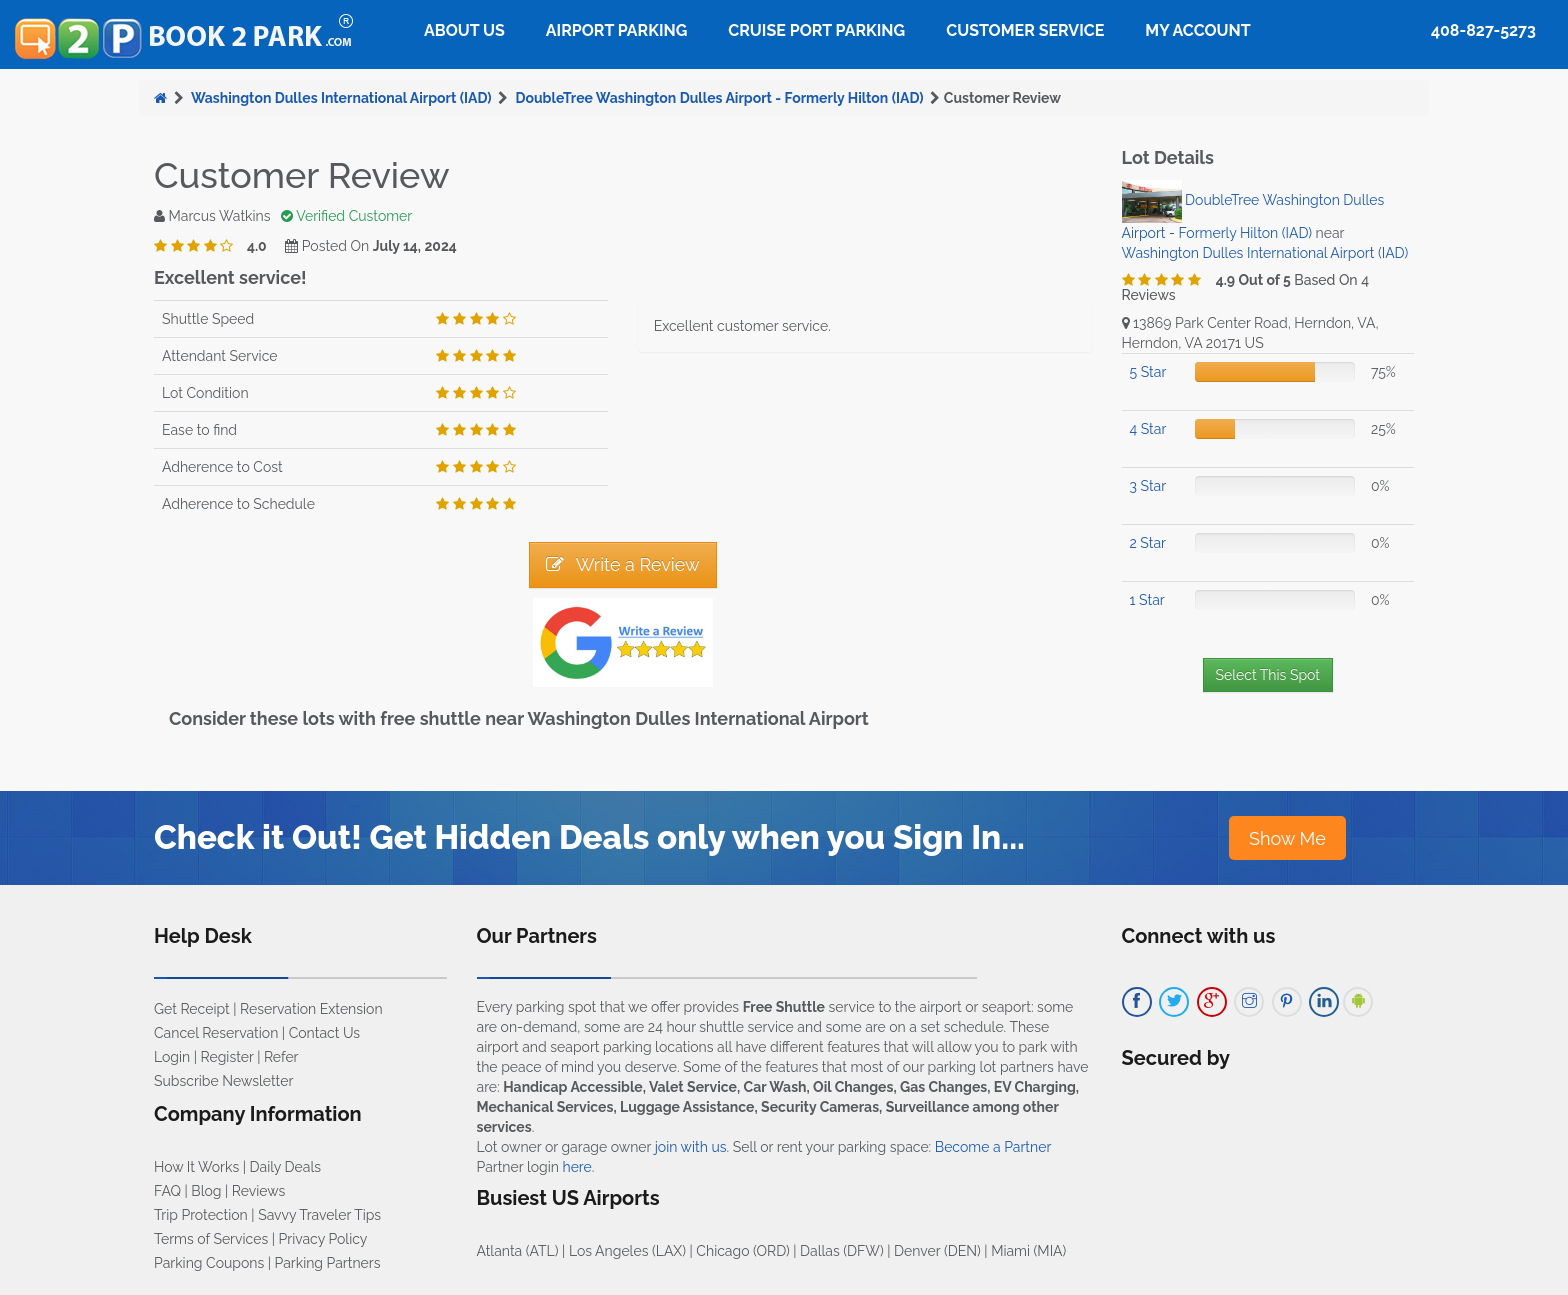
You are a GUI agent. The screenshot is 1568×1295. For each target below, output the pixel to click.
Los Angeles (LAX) (627, 1251)
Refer (281, 1057)
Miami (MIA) (1028, 1251)
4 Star (1148, 429)
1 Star (1147, 600)
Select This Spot (1268, 675)
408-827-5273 (1483, 30)
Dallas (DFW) (842, 1251)
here (576, 1167)
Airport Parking (616, 30)
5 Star (1148, 372)
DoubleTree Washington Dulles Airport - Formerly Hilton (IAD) (719, 98)
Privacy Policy (323, 1239)
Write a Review (623, 564)
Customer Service (1025, 30)
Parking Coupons (209, 1263)
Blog (206, 1191)
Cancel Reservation (216, 1033)
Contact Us (324, 1033)
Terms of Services (211, 1239)
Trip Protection (201, 1215)
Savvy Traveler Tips (319, 1215)
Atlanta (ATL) (518, 1251)
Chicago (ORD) (742, 1251)
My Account (1197, 30)
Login (172, 1057)
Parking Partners (328, 1263)
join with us (691, 1147)
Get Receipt (192, 1009)
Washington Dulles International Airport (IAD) (341, 98)
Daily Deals (285, 1167)
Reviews (258, 1191)
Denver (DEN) (937, 1251)
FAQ (167, 1191)
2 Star (1148, 543)
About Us (464, 30)
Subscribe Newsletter (223, 1081)
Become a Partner (993, 1147)
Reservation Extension (311, 1009)
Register (227, 1057)
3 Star (1148, 486)
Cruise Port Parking (816, 30)
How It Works (196, 1167)
